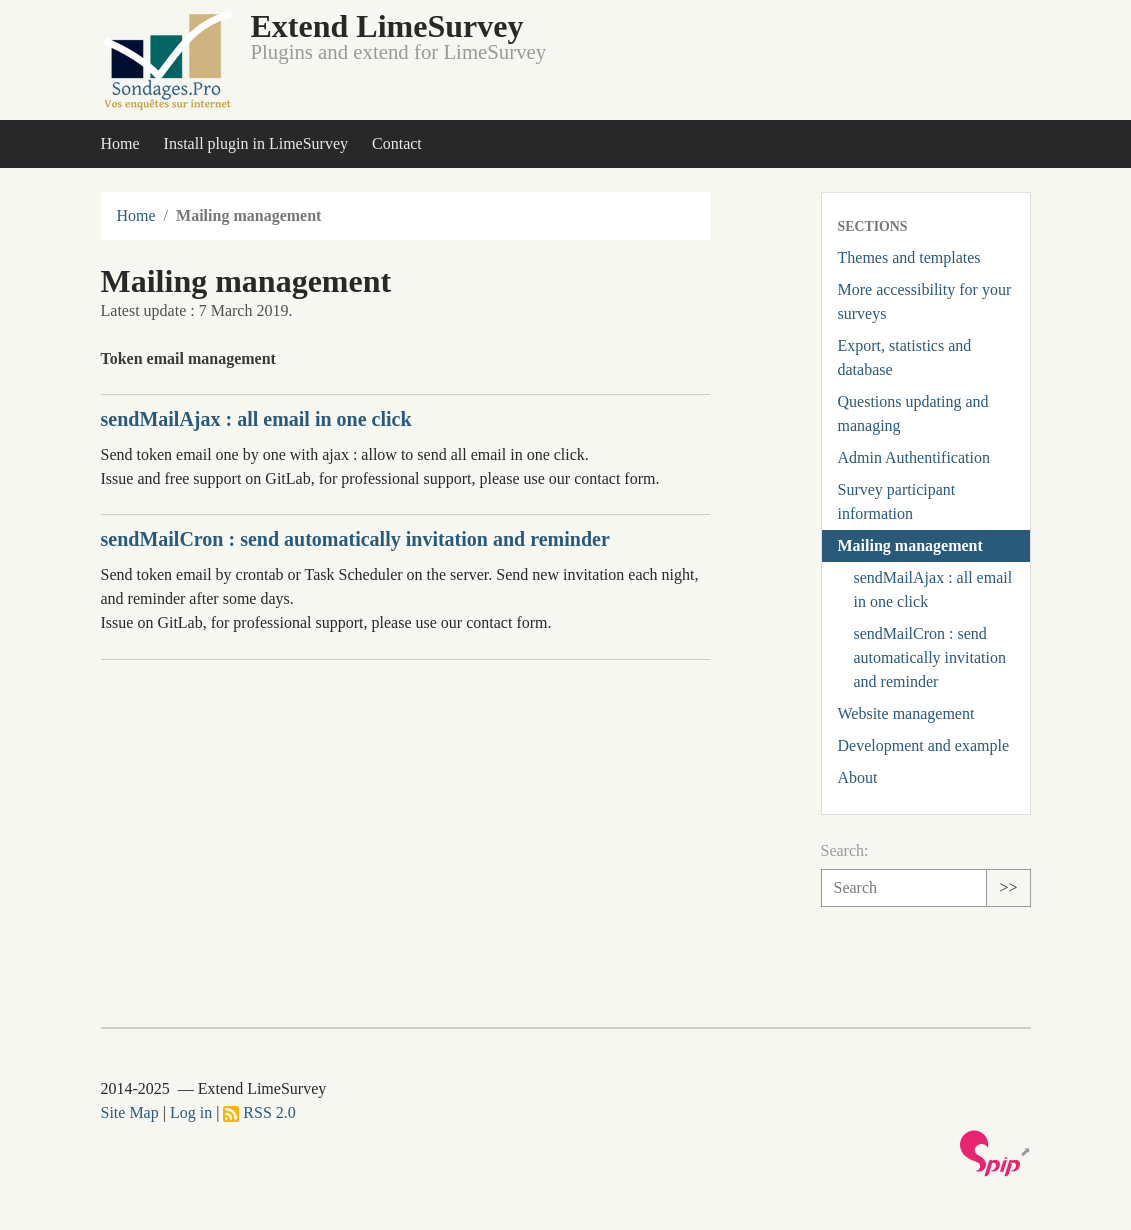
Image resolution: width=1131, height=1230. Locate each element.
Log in (191, 1112)
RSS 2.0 (259, 1112)
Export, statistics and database (905, 357)
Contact (397, 143)
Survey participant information (897, 501)
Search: (845, 850)
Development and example (924, 745)
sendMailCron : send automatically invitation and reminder (355, 539)
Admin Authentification (914, 457)
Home (120, 143)
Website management (906, 713)
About (858, 777)
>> (1008, 887)
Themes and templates (909, 257)
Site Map (130, 1112)
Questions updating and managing (913, 413)
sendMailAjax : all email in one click (256, 419)
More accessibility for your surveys (925, 301)
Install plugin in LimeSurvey (256, 143)
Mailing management (910, 545)
